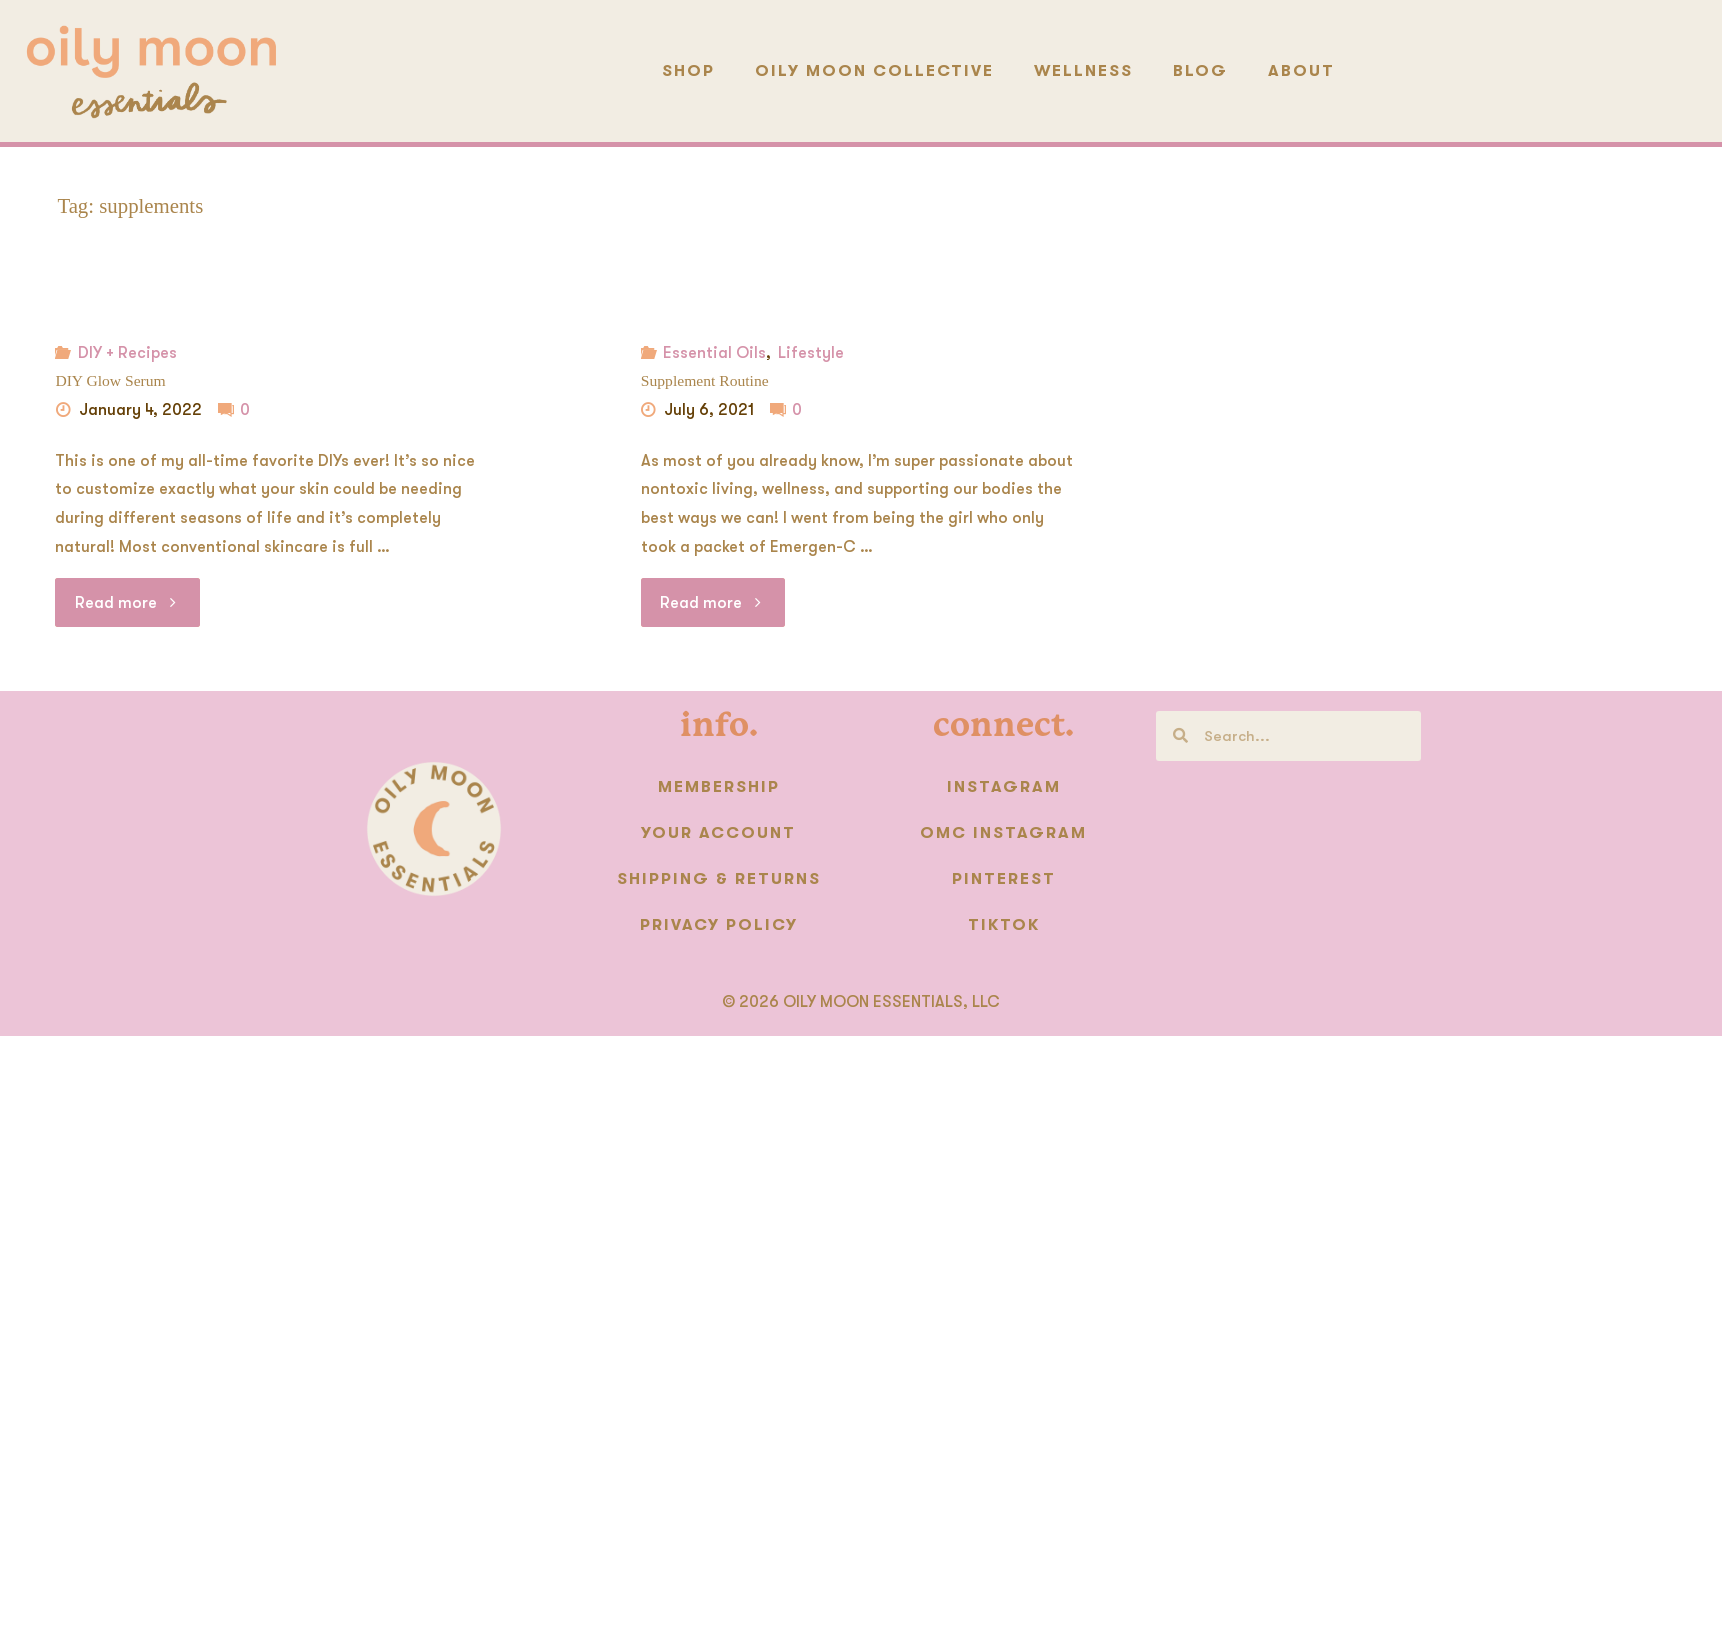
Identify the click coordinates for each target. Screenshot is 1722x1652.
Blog (1200, 71)
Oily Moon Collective (874, 71)
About (1301, 71)
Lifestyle (811, 353)
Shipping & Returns (719, 879)
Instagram (1004, 787)
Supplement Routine (705, 380)
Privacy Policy (719, 925)
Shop (688, 71)
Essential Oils (714, 353)
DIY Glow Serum (110, 380)
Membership (719, 787)
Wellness (1083, 71)
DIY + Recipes (127, 353)
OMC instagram (1003, 833)
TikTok (1004, 925)
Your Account (718, 833)
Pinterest (1004, 879)
